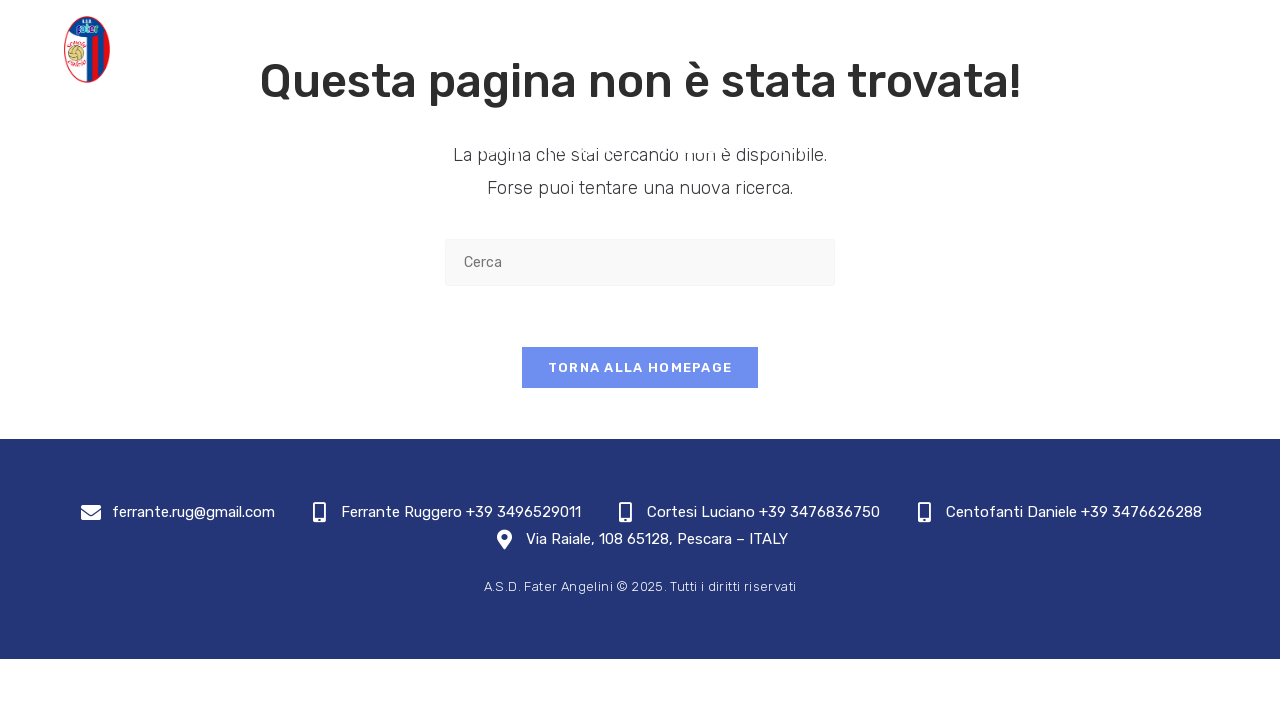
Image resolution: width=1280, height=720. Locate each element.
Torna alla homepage (640, 367)
